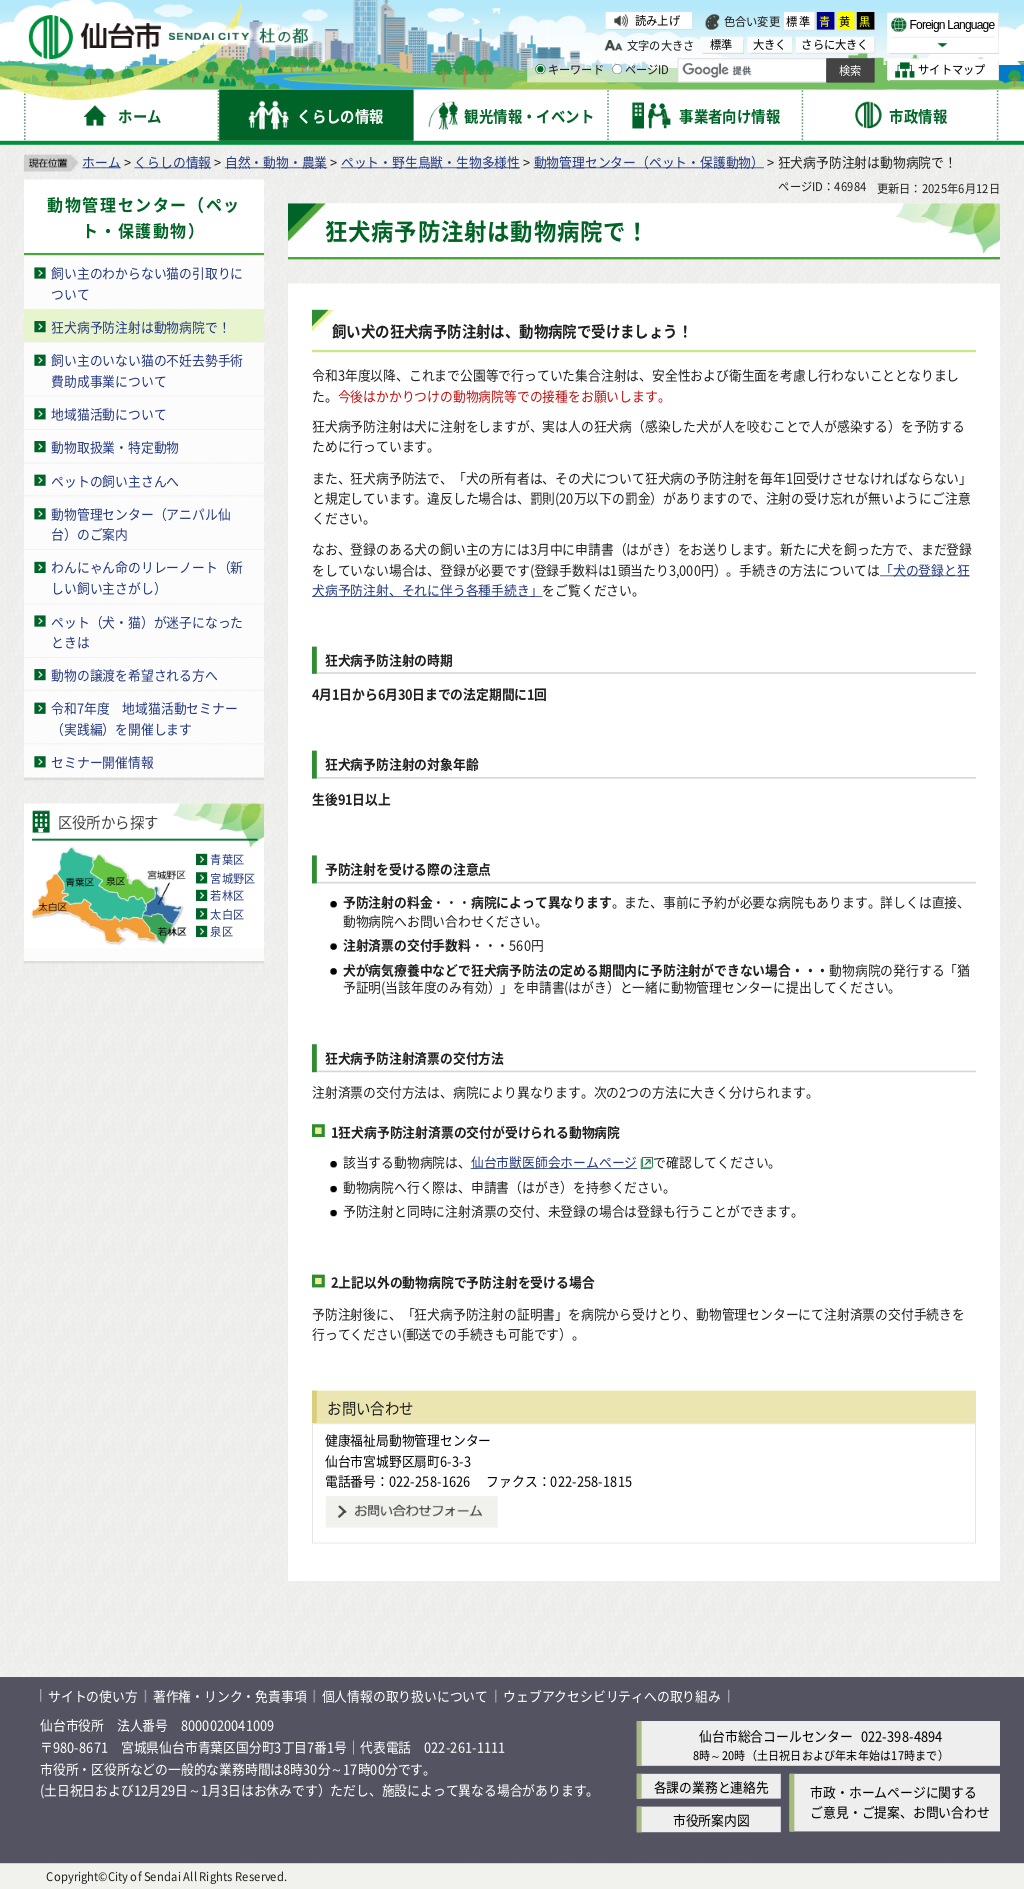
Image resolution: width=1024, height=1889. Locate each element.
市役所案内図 (711, 1819)
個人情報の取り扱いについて (405, 1695)
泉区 (221, 931)
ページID (641, 70)
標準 (799, 21)
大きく (770, 44)
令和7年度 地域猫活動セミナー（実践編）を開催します (144, 718)
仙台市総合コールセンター (776, 1734)
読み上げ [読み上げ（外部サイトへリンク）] (657, 20)
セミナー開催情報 (102, 761)
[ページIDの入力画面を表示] (617, 69)
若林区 (227, 895)
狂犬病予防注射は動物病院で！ (140, 325)
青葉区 (227, 859)
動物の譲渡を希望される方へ (134, 674)
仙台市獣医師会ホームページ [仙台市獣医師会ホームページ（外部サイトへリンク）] (554, 1161)
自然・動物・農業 (276, 160)
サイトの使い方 (93, 1695)
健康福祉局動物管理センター (408, 1439)
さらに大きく (834, 44)
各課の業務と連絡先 (711, 1786)
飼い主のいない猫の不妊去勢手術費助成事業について (147, 370)
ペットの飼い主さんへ (115, 479)
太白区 (227, 913)
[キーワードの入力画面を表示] (540, 69)
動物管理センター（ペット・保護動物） (649, 160)
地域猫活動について (108, 412)
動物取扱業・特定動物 (115, 446)
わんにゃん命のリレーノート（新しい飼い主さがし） (147, 577)
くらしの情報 (172, 160)
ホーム (101, 160)
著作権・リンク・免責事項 (230, 1695)
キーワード (569, 70)
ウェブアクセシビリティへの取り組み (612, 1695)
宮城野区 (232, 877)
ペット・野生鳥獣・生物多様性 (430, 160)
